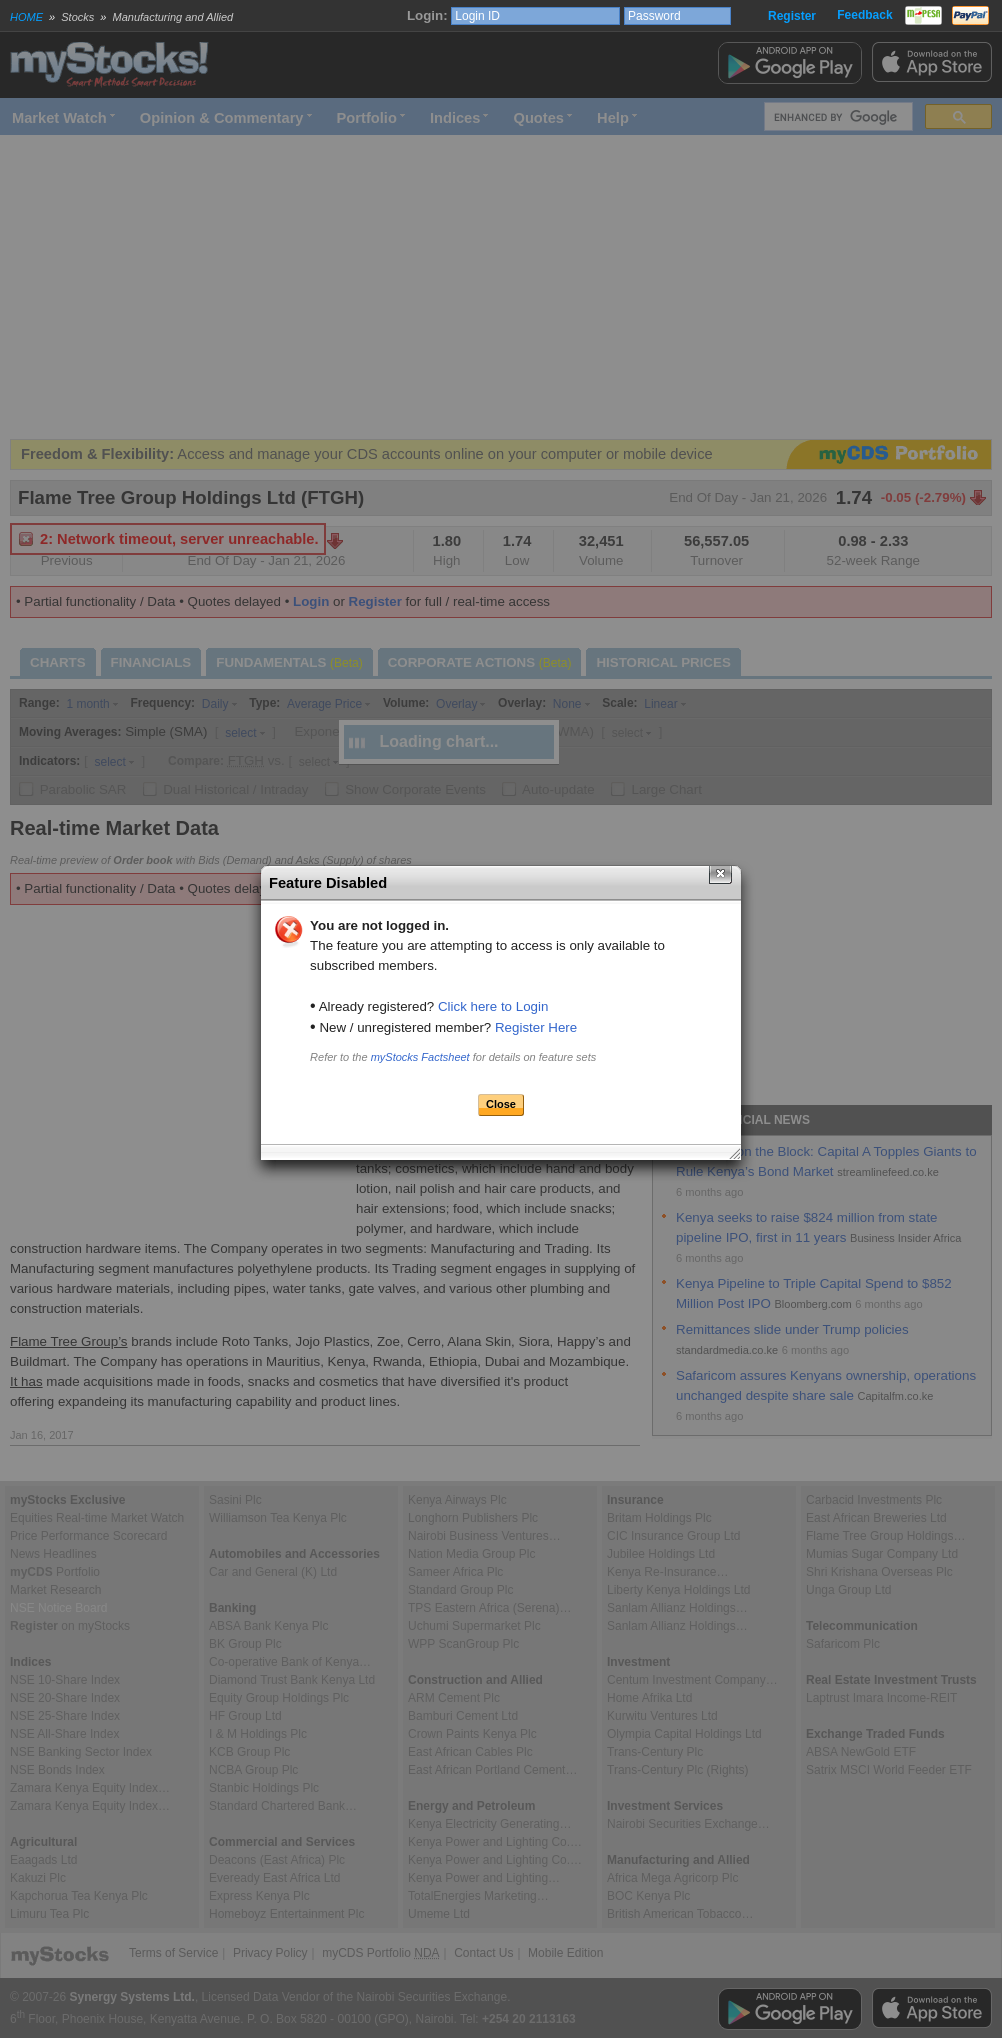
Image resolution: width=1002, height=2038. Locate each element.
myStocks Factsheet (420, 1057)
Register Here (536, 1027)
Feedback (864, 15)
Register (792, 16)
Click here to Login (493, 1006)
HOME (26, 17)
